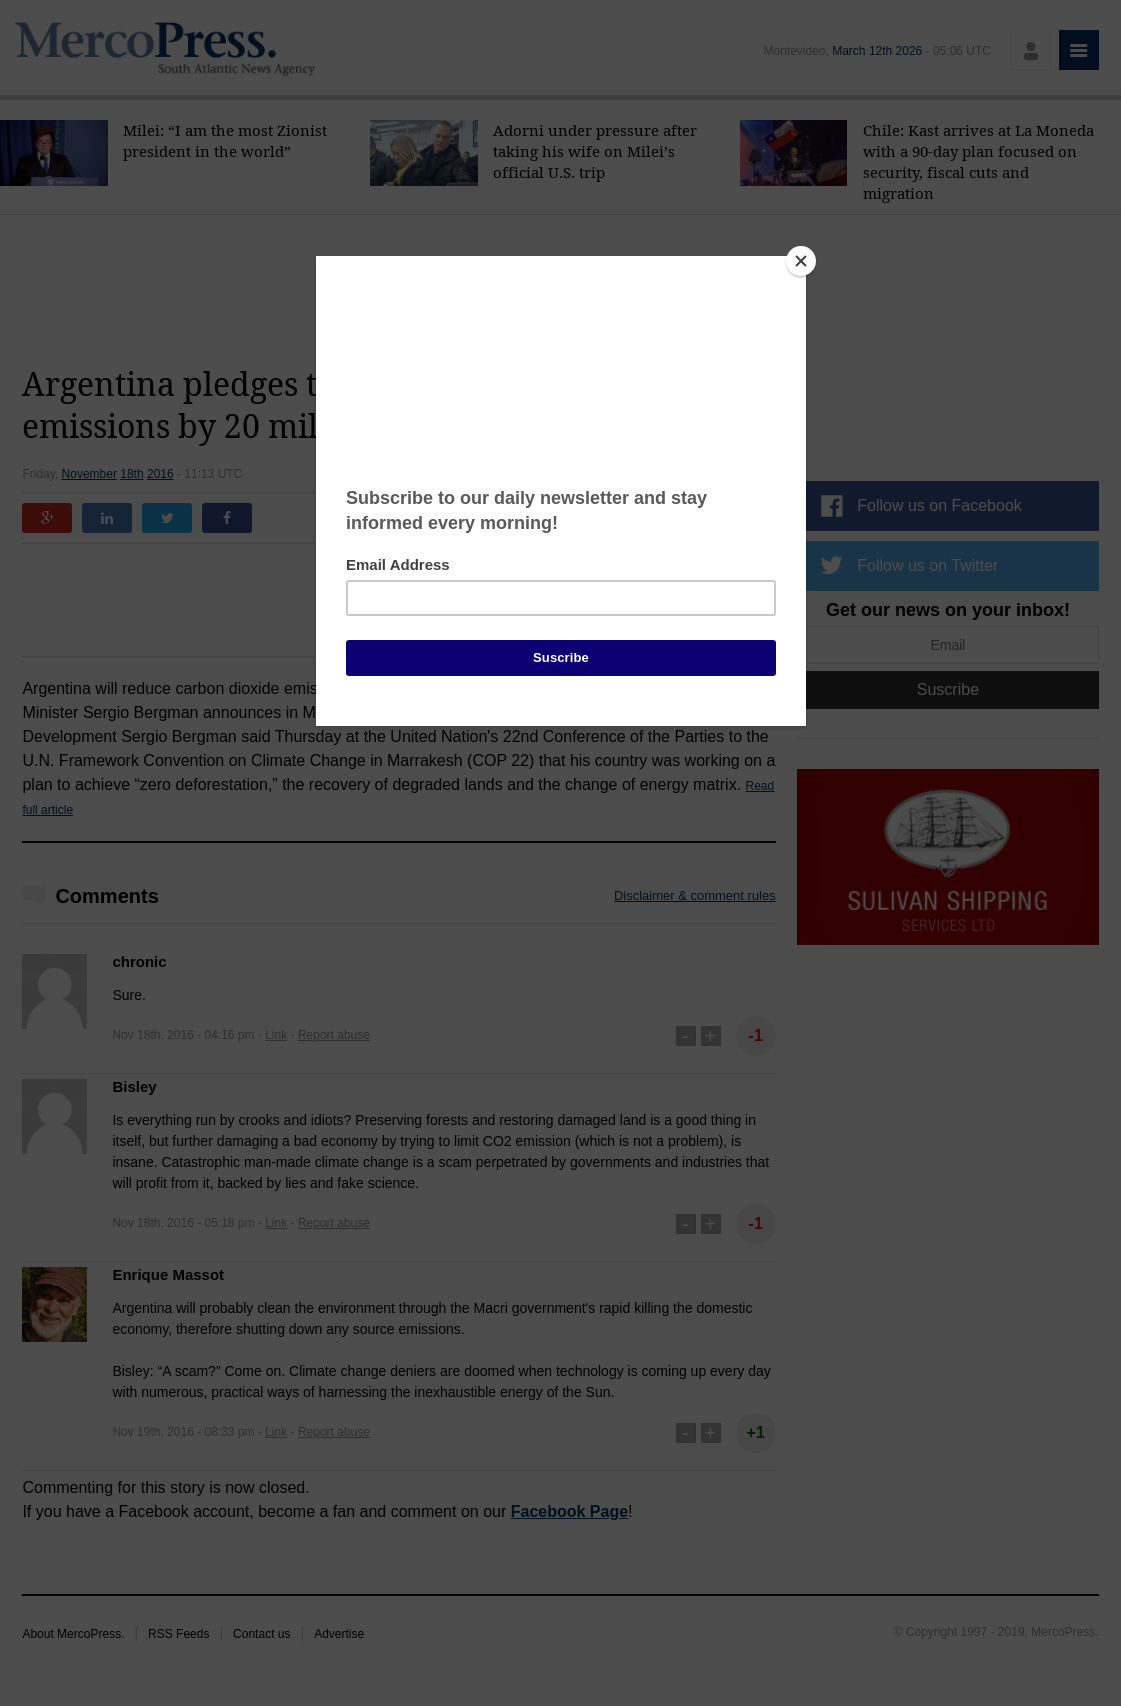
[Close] (801, 261)
